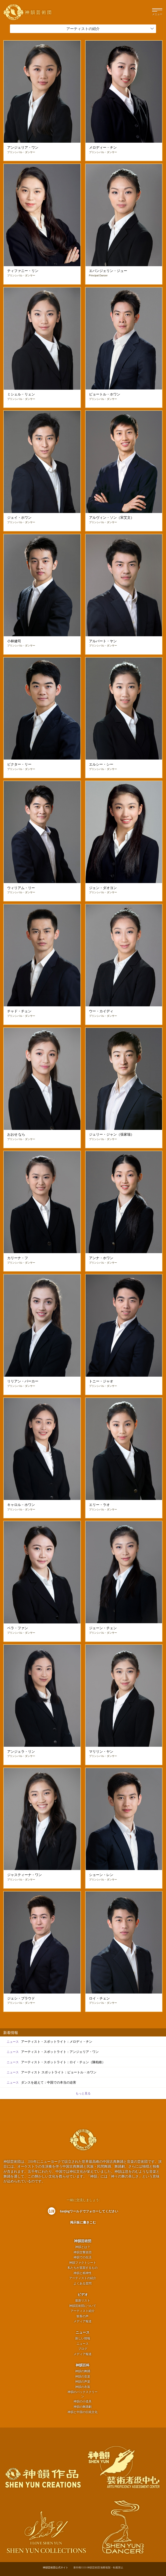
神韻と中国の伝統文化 (83, 2412)
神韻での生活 (83, 2257)
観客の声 (83, 2316)
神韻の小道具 (83, 2401)
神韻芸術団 (82, 2240)
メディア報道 (83, 2321)
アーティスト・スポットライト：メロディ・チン (56, 2041)
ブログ (82, 2348)
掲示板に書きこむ (83, 2222)
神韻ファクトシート (82, 2262)
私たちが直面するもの (83, 2267)
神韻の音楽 (82, 2376)
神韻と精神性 (83, 2273)
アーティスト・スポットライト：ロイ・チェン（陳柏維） (63, 2062)
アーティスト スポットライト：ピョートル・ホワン (58, 2072)
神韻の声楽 (82, 2381)
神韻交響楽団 (83, 2252)
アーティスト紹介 (83, 2311)
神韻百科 (82, 2365)
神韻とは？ (82, 2247)
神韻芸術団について (82, 2306)
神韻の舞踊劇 (83, 2406)
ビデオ (82, 2294)
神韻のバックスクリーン (83, 2394)
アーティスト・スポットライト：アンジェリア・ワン (60, 2052)
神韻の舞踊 (82, 2371)
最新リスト (82, 2300)
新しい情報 (82, 2338)
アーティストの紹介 (110, 28)
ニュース (82, 2332)
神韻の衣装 (82, 2387)
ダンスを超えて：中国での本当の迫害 (48, 2082)
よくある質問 (83, 2283)
